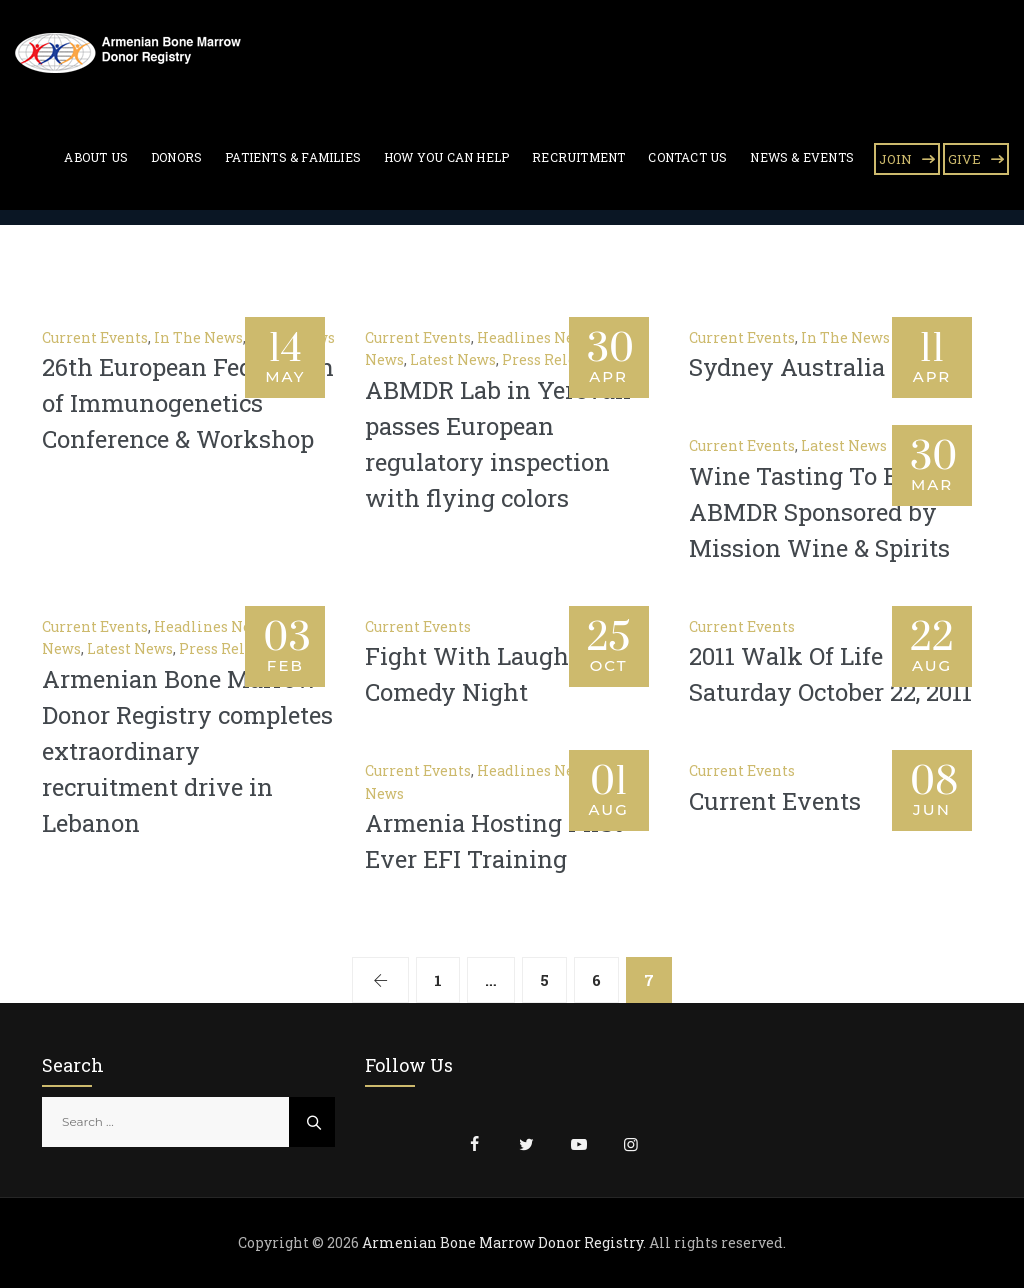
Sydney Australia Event (823, 367)
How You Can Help (446, 157)
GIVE (964, 159)
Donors (176, 157)
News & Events (802, 157)
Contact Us (687, 157)
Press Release (550, 359)
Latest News (453, 359)
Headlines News (535, 337)
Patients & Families (293, 157)
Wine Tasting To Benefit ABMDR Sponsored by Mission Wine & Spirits (826, 512)
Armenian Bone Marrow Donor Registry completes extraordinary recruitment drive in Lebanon (187, 751)
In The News (198, 337)
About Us (96, 157)
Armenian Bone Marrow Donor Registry (502, 1242)
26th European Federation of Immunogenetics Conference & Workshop (188, 403)
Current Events (95, 337)
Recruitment (578, 157)
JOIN (895, 159)
